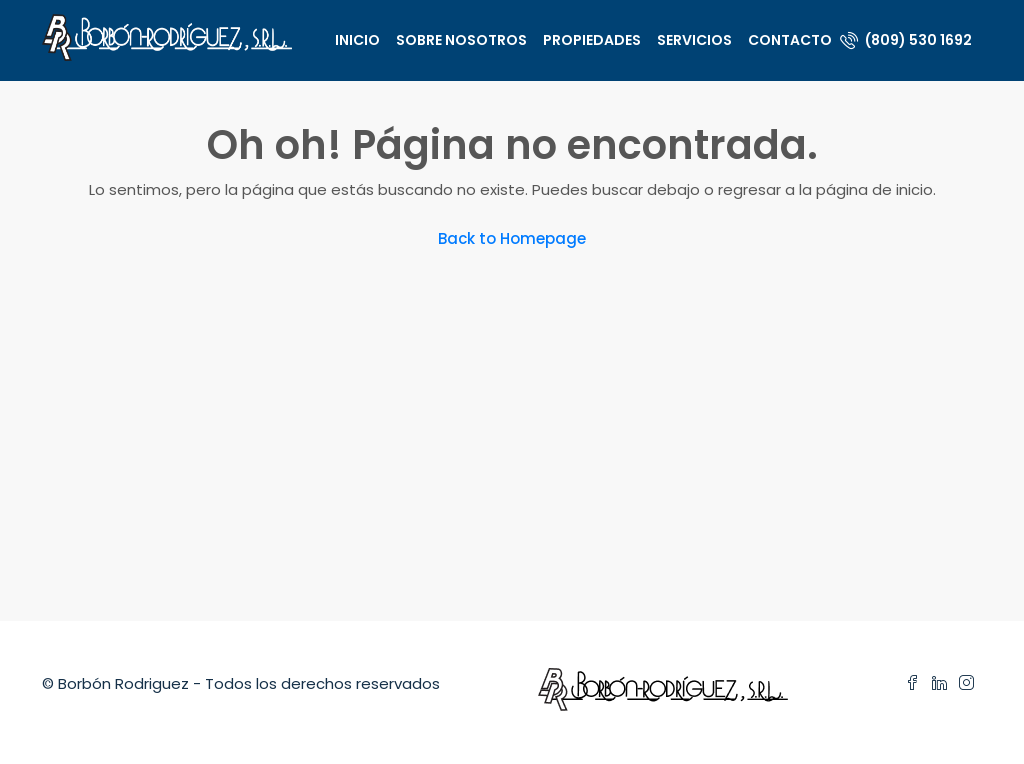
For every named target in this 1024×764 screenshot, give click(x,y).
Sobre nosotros (461, 40)
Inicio (357, 40)
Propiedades (592, 40)
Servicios (694, 40)
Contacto (790, 40)
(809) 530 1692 (906, 40)
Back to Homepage (512, 238)
